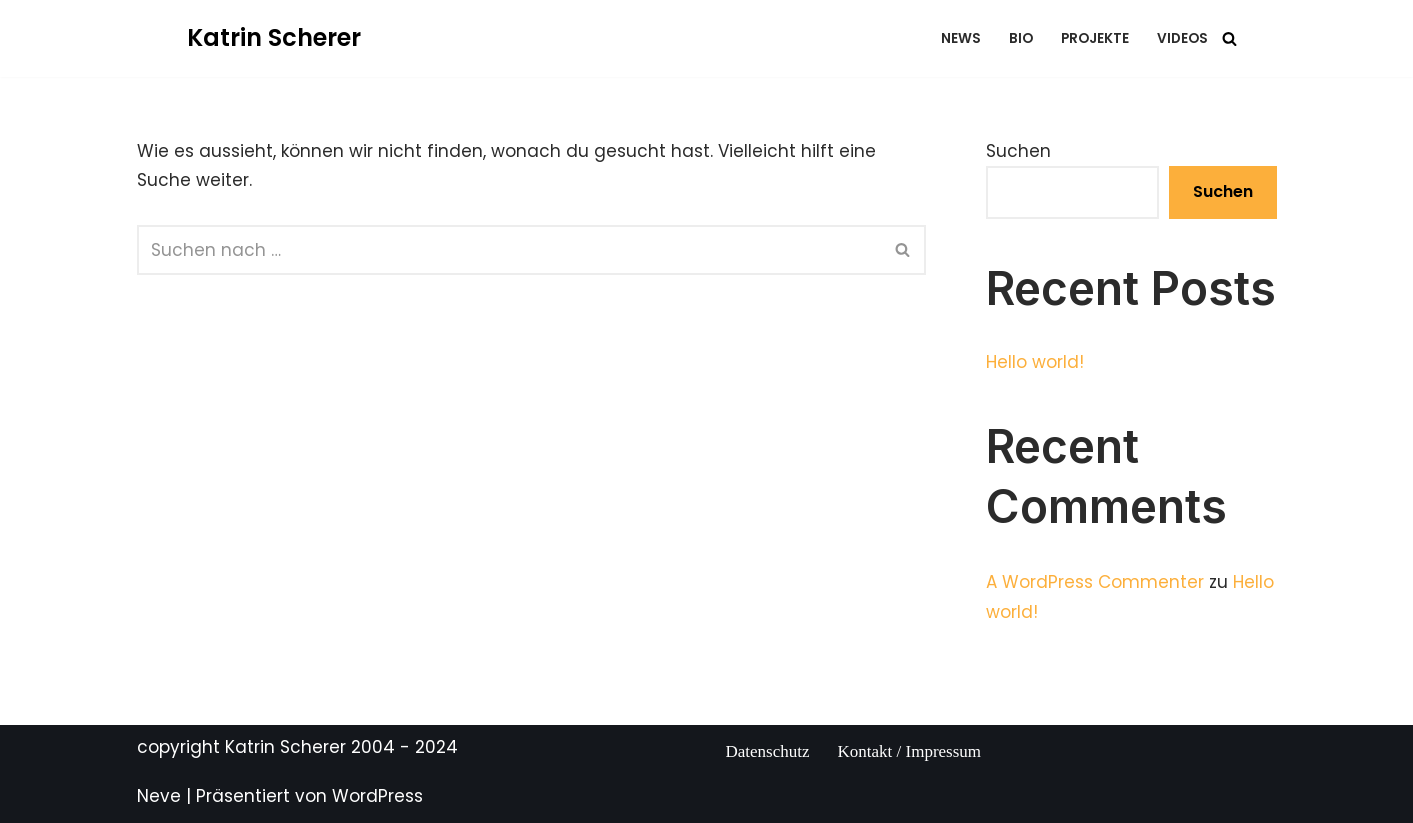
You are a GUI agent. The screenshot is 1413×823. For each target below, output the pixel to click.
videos (1182, 38)
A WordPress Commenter (1095, 582)
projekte (1095, 38)
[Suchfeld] (1229, 38)
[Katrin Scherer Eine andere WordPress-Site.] (274, 38)
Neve (159, 796)
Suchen (1018, 151)
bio (1021, 38)
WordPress (377, 796)
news (961, 38)
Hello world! (1035, 362)
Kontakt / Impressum (910, 751)
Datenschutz (768, 751)
